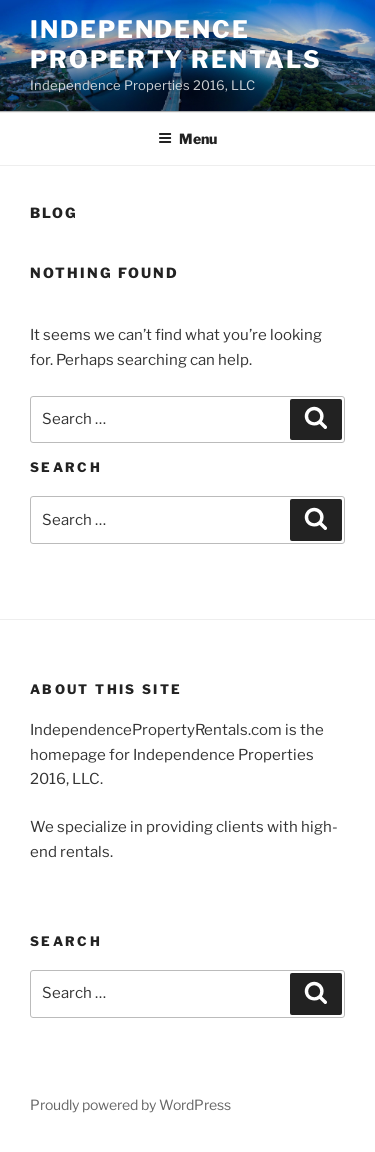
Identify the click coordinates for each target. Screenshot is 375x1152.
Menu (187, 138)
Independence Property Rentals (176, 44)
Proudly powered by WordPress (130, 1104)
